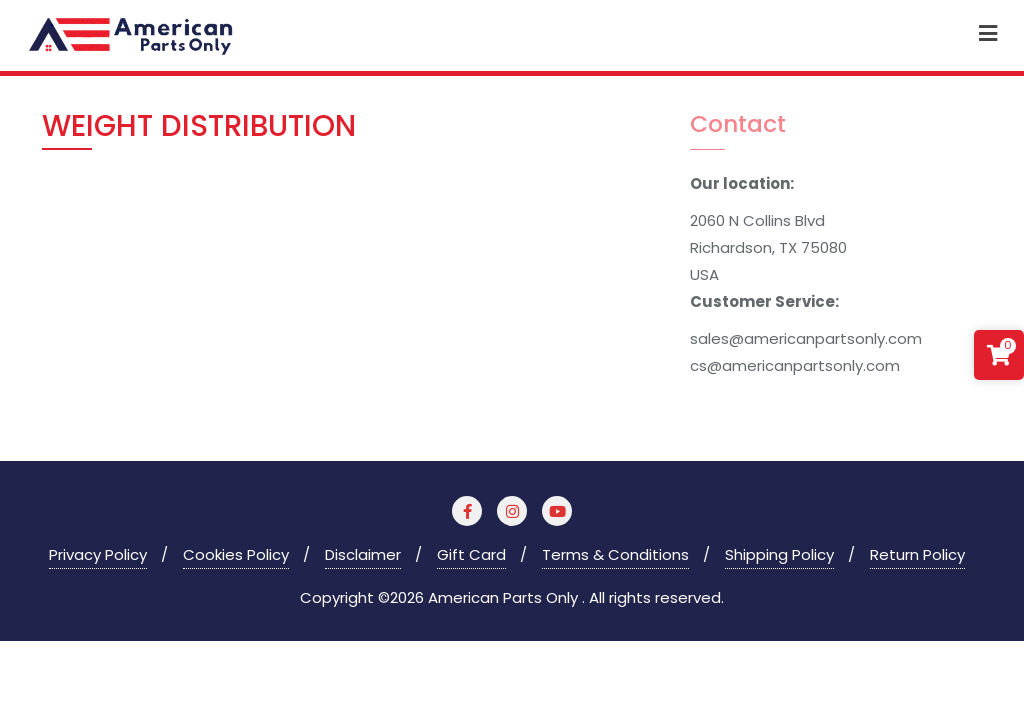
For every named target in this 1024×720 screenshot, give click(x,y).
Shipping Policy (779, 554)
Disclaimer (363, 554)
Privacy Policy (98, 554)
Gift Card (471, 554)
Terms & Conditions (615, 554)
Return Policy (917, 554)
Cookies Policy (236, 554)
